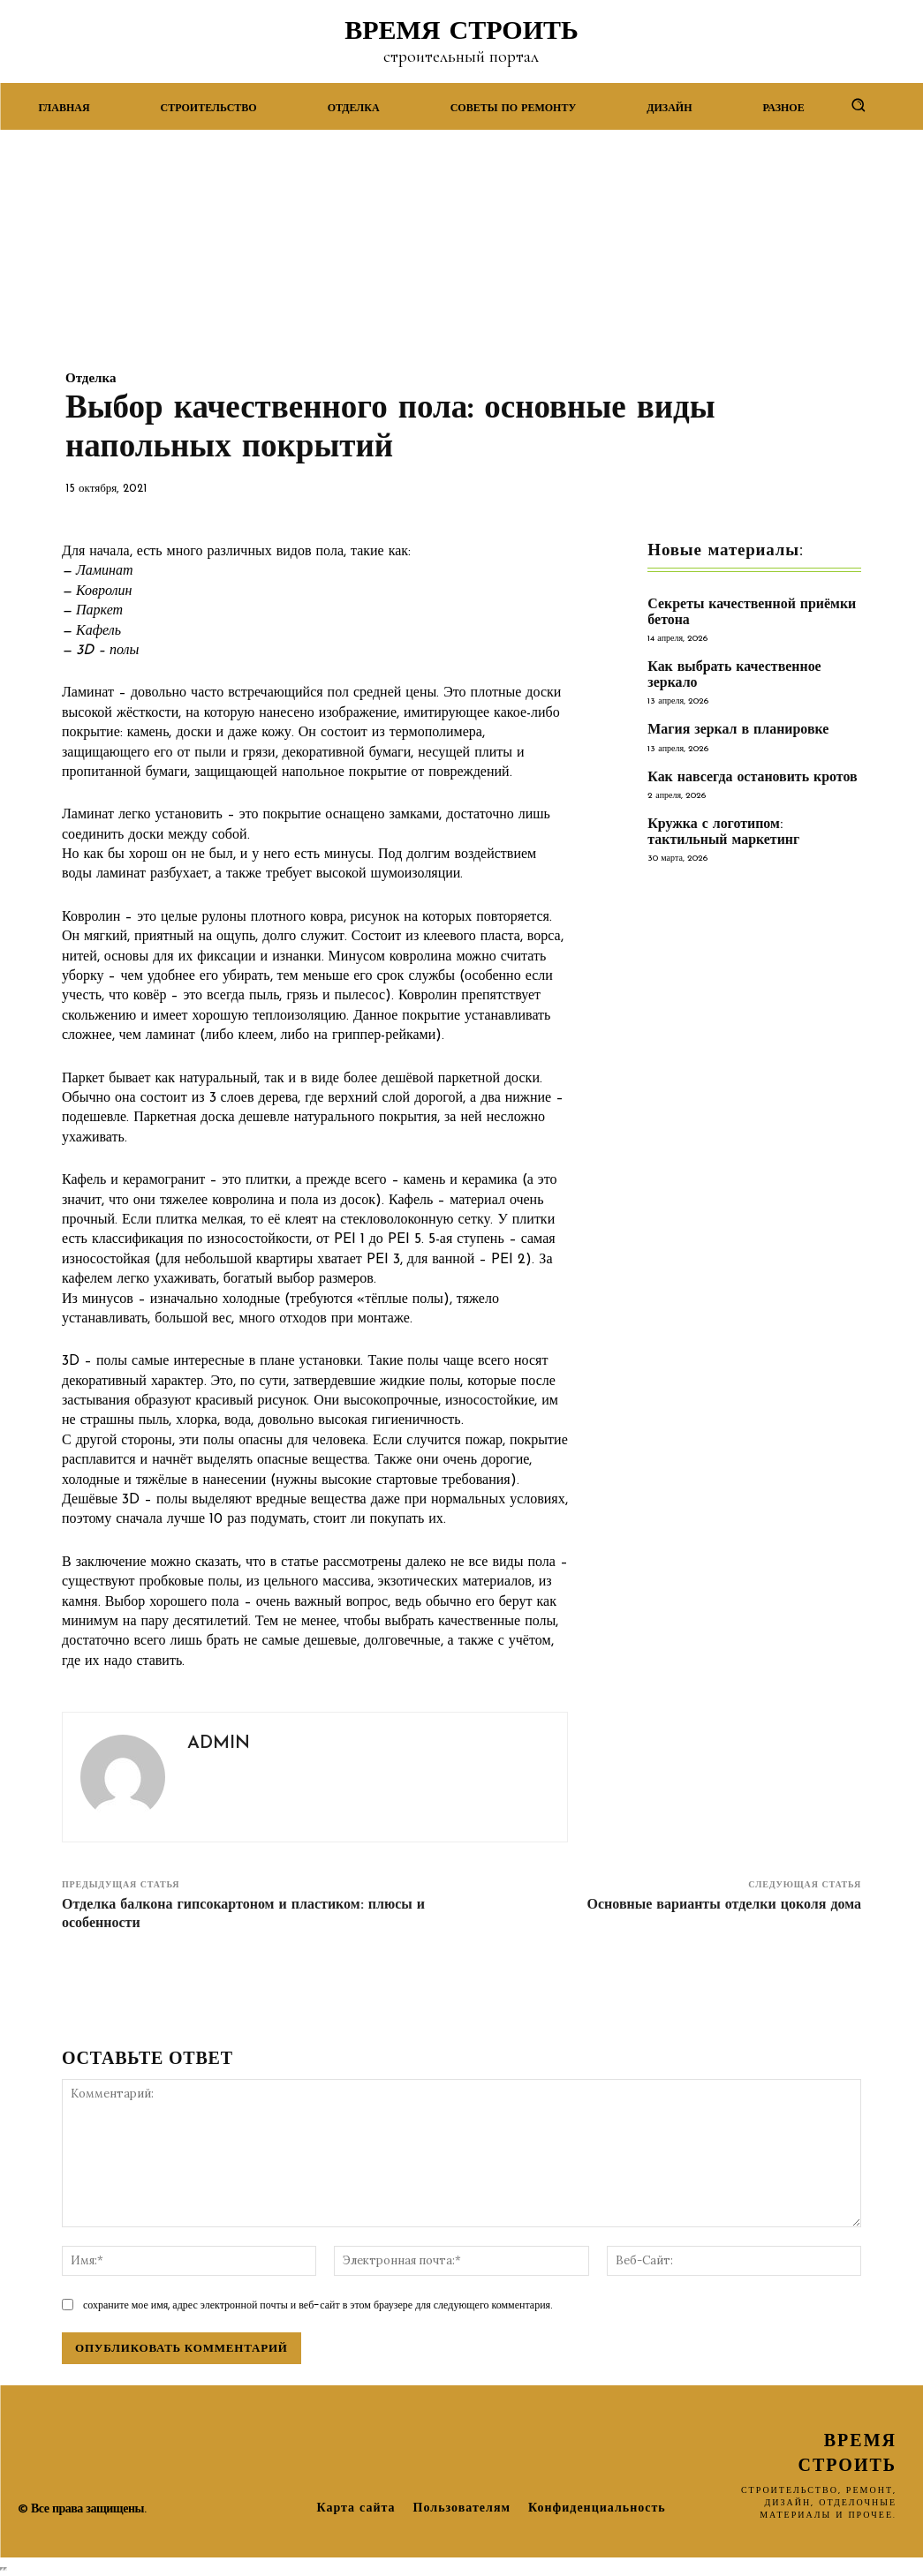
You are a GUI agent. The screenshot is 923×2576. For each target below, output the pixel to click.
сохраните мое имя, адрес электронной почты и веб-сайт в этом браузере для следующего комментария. (318, 2304)
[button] (858, 105)
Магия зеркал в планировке (733, 728)
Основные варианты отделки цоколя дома (724, 1905)
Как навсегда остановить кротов (746, 776)
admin (218, 1743)
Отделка (90, 379)
